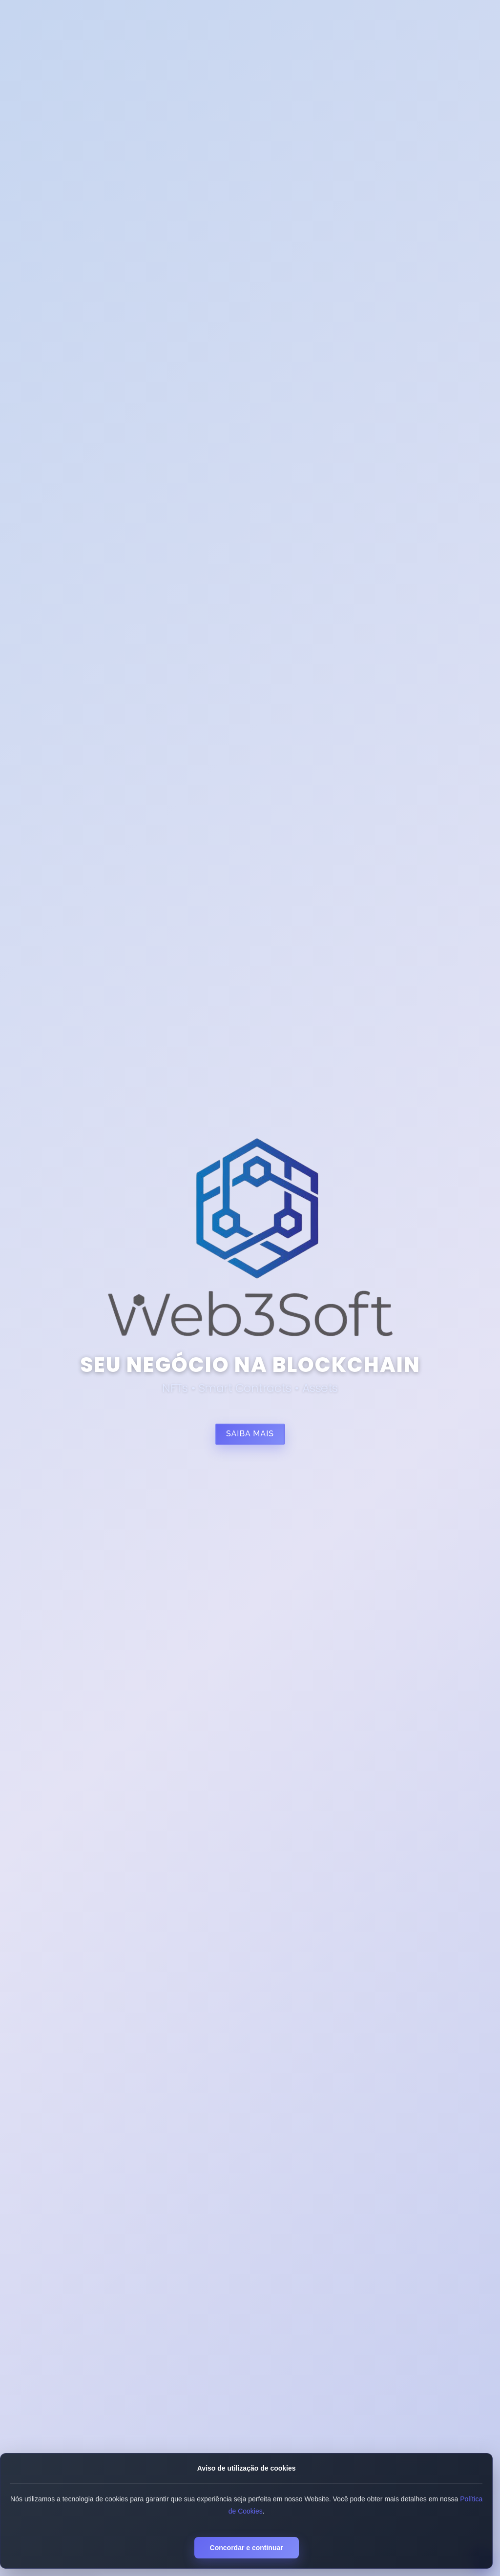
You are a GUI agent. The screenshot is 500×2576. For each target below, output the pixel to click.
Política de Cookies (255, 2511)
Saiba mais (250, 1433)
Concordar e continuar (246, 2548)
